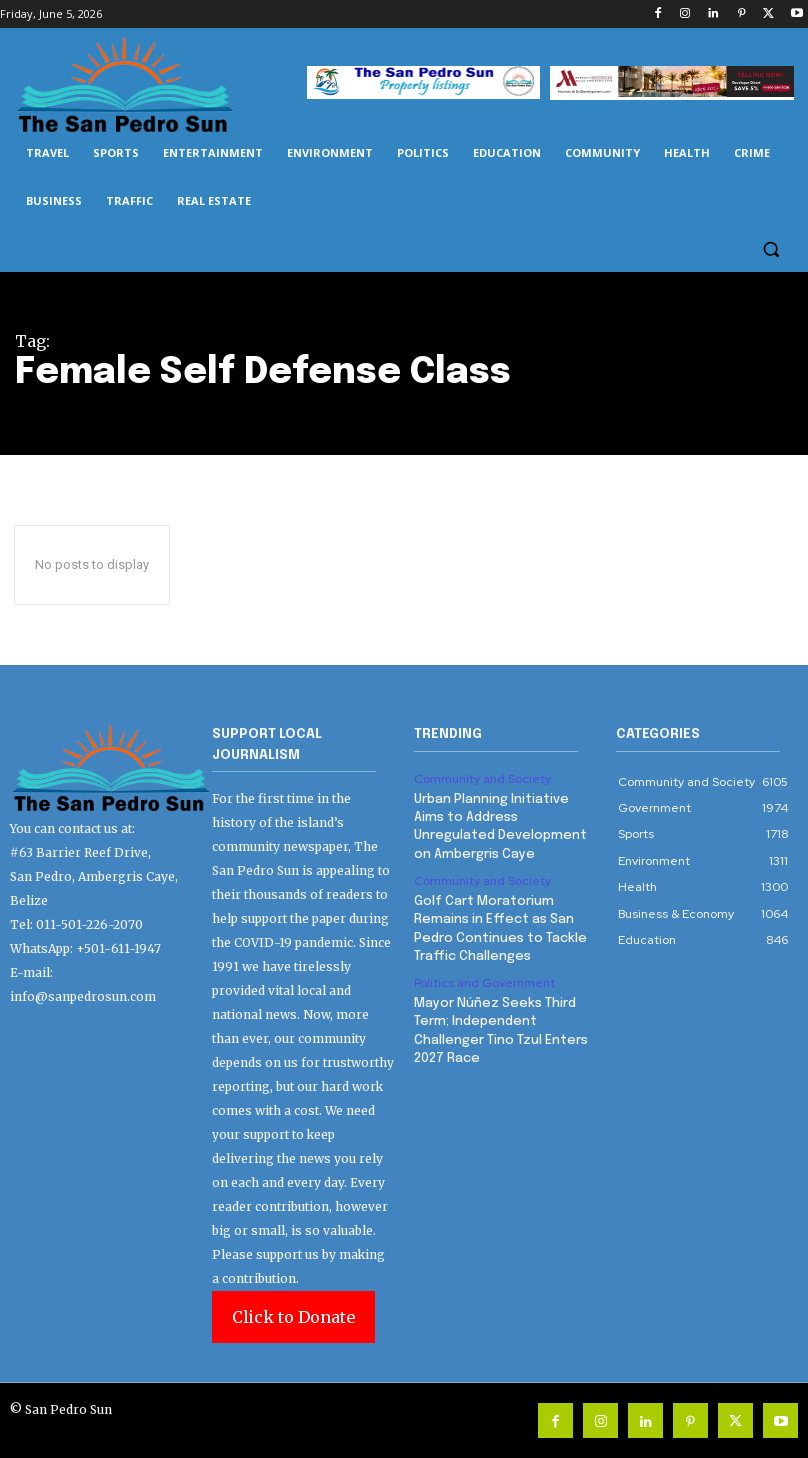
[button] (770, 249)
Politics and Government (484, 983)
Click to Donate (293, 1317)
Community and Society (482, 779)
